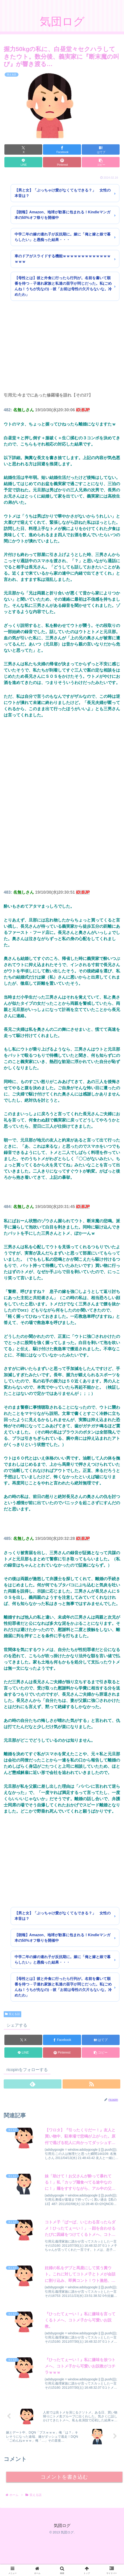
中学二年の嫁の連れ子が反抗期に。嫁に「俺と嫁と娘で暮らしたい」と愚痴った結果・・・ (63, 237)
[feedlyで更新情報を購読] (32, 2084)
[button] (101, 162)
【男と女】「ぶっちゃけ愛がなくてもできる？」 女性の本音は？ (63, 193)
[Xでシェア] (23, 149)
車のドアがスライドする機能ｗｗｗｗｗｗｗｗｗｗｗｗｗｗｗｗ (63, 259)
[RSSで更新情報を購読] (91, 2084)
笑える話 (12, 2014)
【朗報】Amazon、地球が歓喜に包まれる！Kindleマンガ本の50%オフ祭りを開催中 (62, 215)
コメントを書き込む (64, 2477)
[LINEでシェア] (23, 162)
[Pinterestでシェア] (62, 162)
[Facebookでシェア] (62, 149)
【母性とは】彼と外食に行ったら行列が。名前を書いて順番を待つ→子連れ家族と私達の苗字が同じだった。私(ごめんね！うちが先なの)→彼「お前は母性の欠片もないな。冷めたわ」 (63, 286)
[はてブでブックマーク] (101, 149)
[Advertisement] (62, 353)
